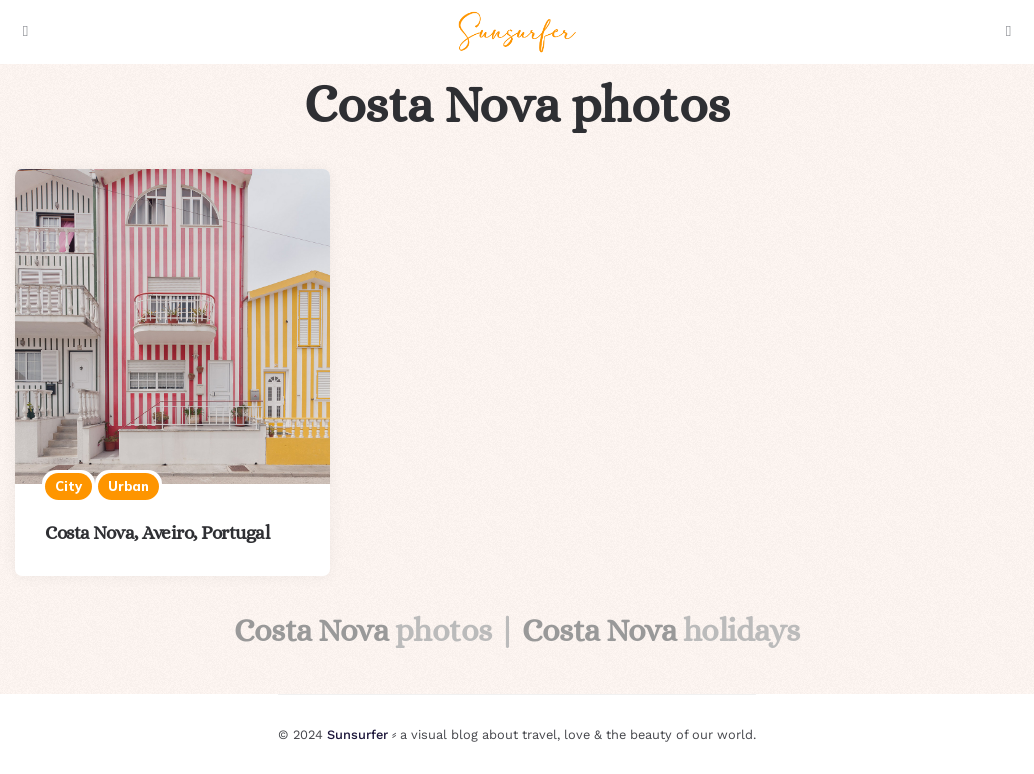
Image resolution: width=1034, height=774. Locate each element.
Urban (128, 486)
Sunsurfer (357, 734)
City (68, 486)
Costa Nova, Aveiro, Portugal (157, 532)
